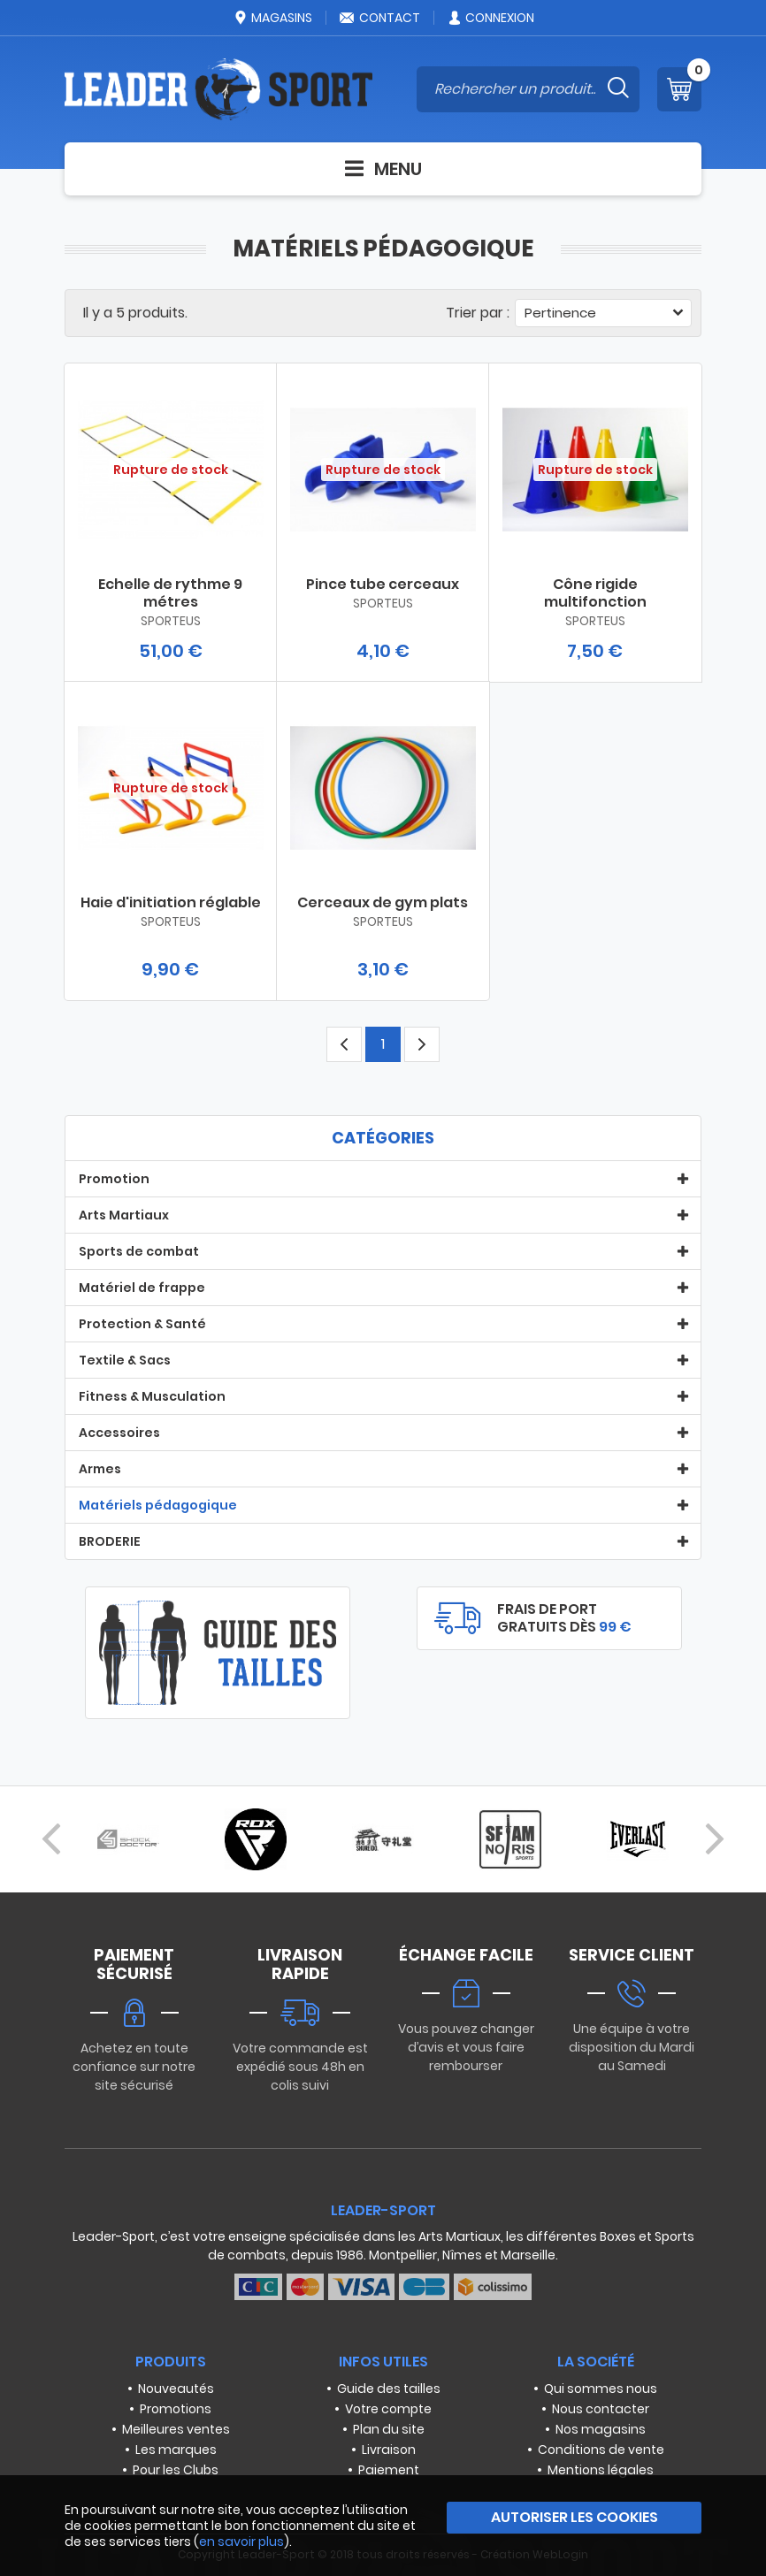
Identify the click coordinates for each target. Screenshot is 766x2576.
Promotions (175, 2409)
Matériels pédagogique (158, 1505)
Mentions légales (601, 2470)
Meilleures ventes (176, 2429)
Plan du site (389, 2429)
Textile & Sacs (125, 1360)
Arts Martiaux (124, 1215)
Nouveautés (176, 2388)
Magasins (272, 18)
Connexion (490, 18)
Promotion (114, 1179)
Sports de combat (139, 1251)
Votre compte (388, 2409)
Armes (100, 1469)
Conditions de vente (601, 2449)
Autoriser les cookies (574, 2517)
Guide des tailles (388, 2388)
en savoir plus (241, 2541)
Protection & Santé (142, 1324)
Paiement (388, 2470)
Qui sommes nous (600, 2388)
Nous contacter (600, 2409)
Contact (379, 18)
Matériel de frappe (142, 1287)
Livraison (389, 2449)
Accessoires (119, 1432)
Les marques (176, 2449)
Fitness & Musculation (152, 1396)
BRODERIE (110, 1541)
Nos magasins (600, 2429)
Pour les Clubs (175, 2470)
